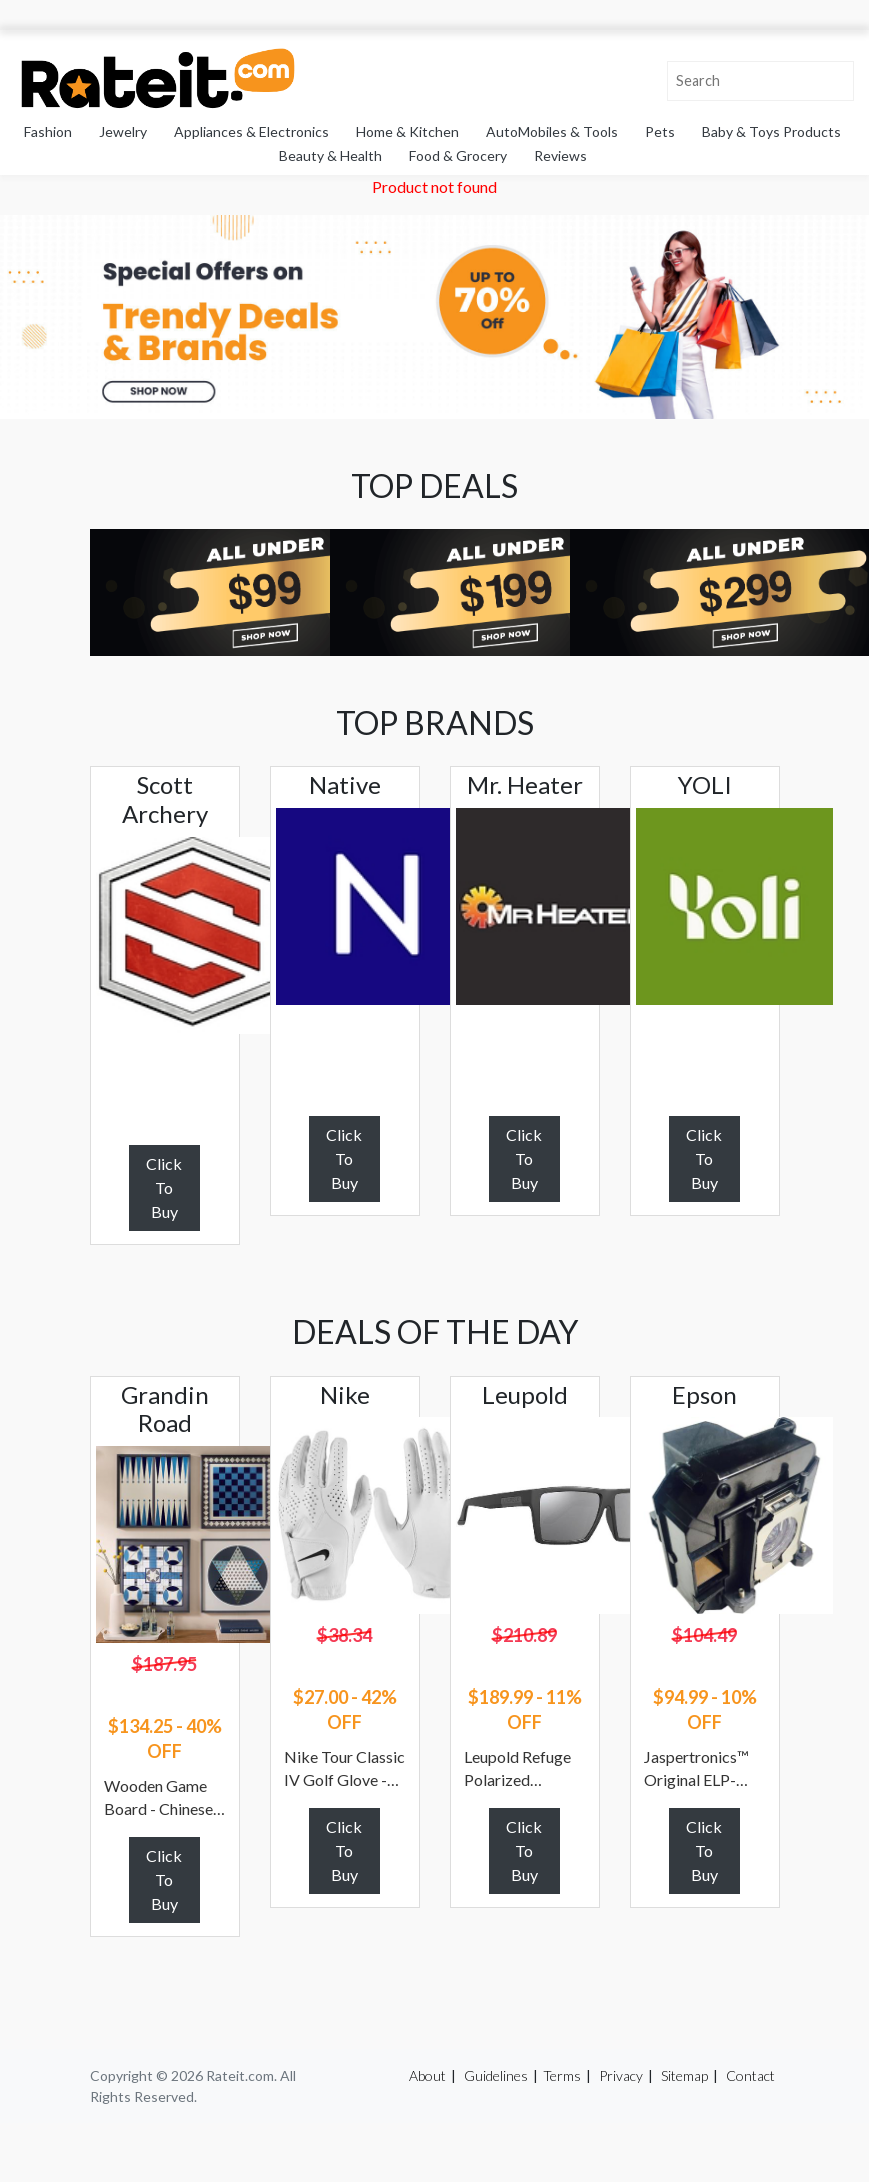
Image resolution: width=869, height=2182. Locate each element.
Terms (562, 2075)
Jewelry (123, 131)
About (427, 2075)
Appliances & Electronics (251, 131)
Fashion (48, 131)
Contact (750, 2075)
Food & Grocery (458, 155)
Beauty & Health (330, 155)
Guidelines (496, 2075)
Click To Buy (164, 1187)
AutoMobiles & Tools (552, 131)
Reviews (560, 155)
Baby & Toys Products (771, 131)
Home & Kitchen (407, 131)
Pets (660, 131)
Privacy (621, 2075)
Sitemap (684, 2075)
